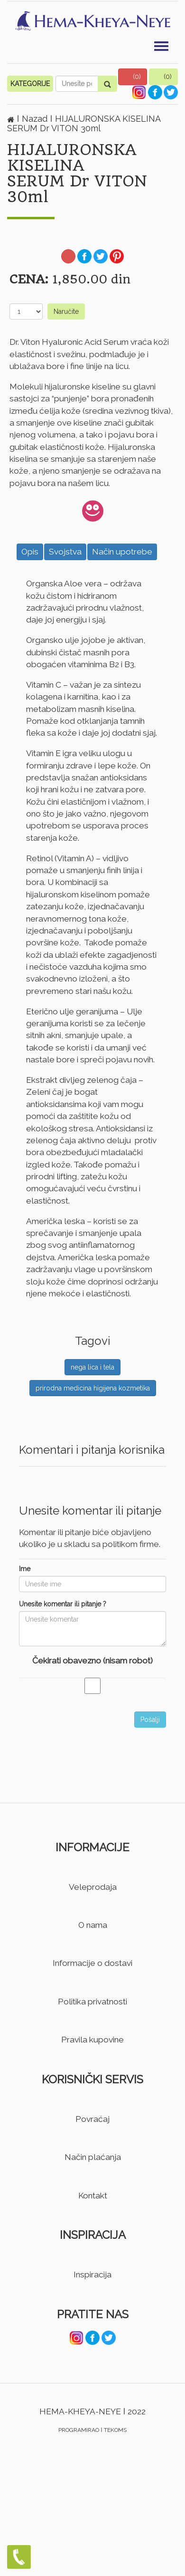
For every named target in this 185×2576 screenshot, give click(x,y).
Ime (24, 1569)
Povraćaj (92, 2119)
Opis (29, 551)
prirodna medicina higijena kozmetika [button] (93, 1388)
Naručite (66, 311)
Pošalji (150, 1719)
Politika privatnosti (92, 2001)
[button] (133, 76)
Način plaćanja (93, 2157)
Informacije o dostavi (92, 1963)
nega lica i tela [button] (92, 1367)
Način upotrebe (122, 551)
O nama (92, 1925)
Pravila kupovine (92, 2039)
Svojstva (65, 551)
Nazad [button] (36, 119)
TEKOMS (115, 2430)
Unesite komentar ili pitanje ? (62, 1604)
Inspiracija (92, 2274)
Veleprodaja (93, 1887)
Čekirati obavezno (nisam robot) (92, 1660)
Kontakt (92, 2195)
